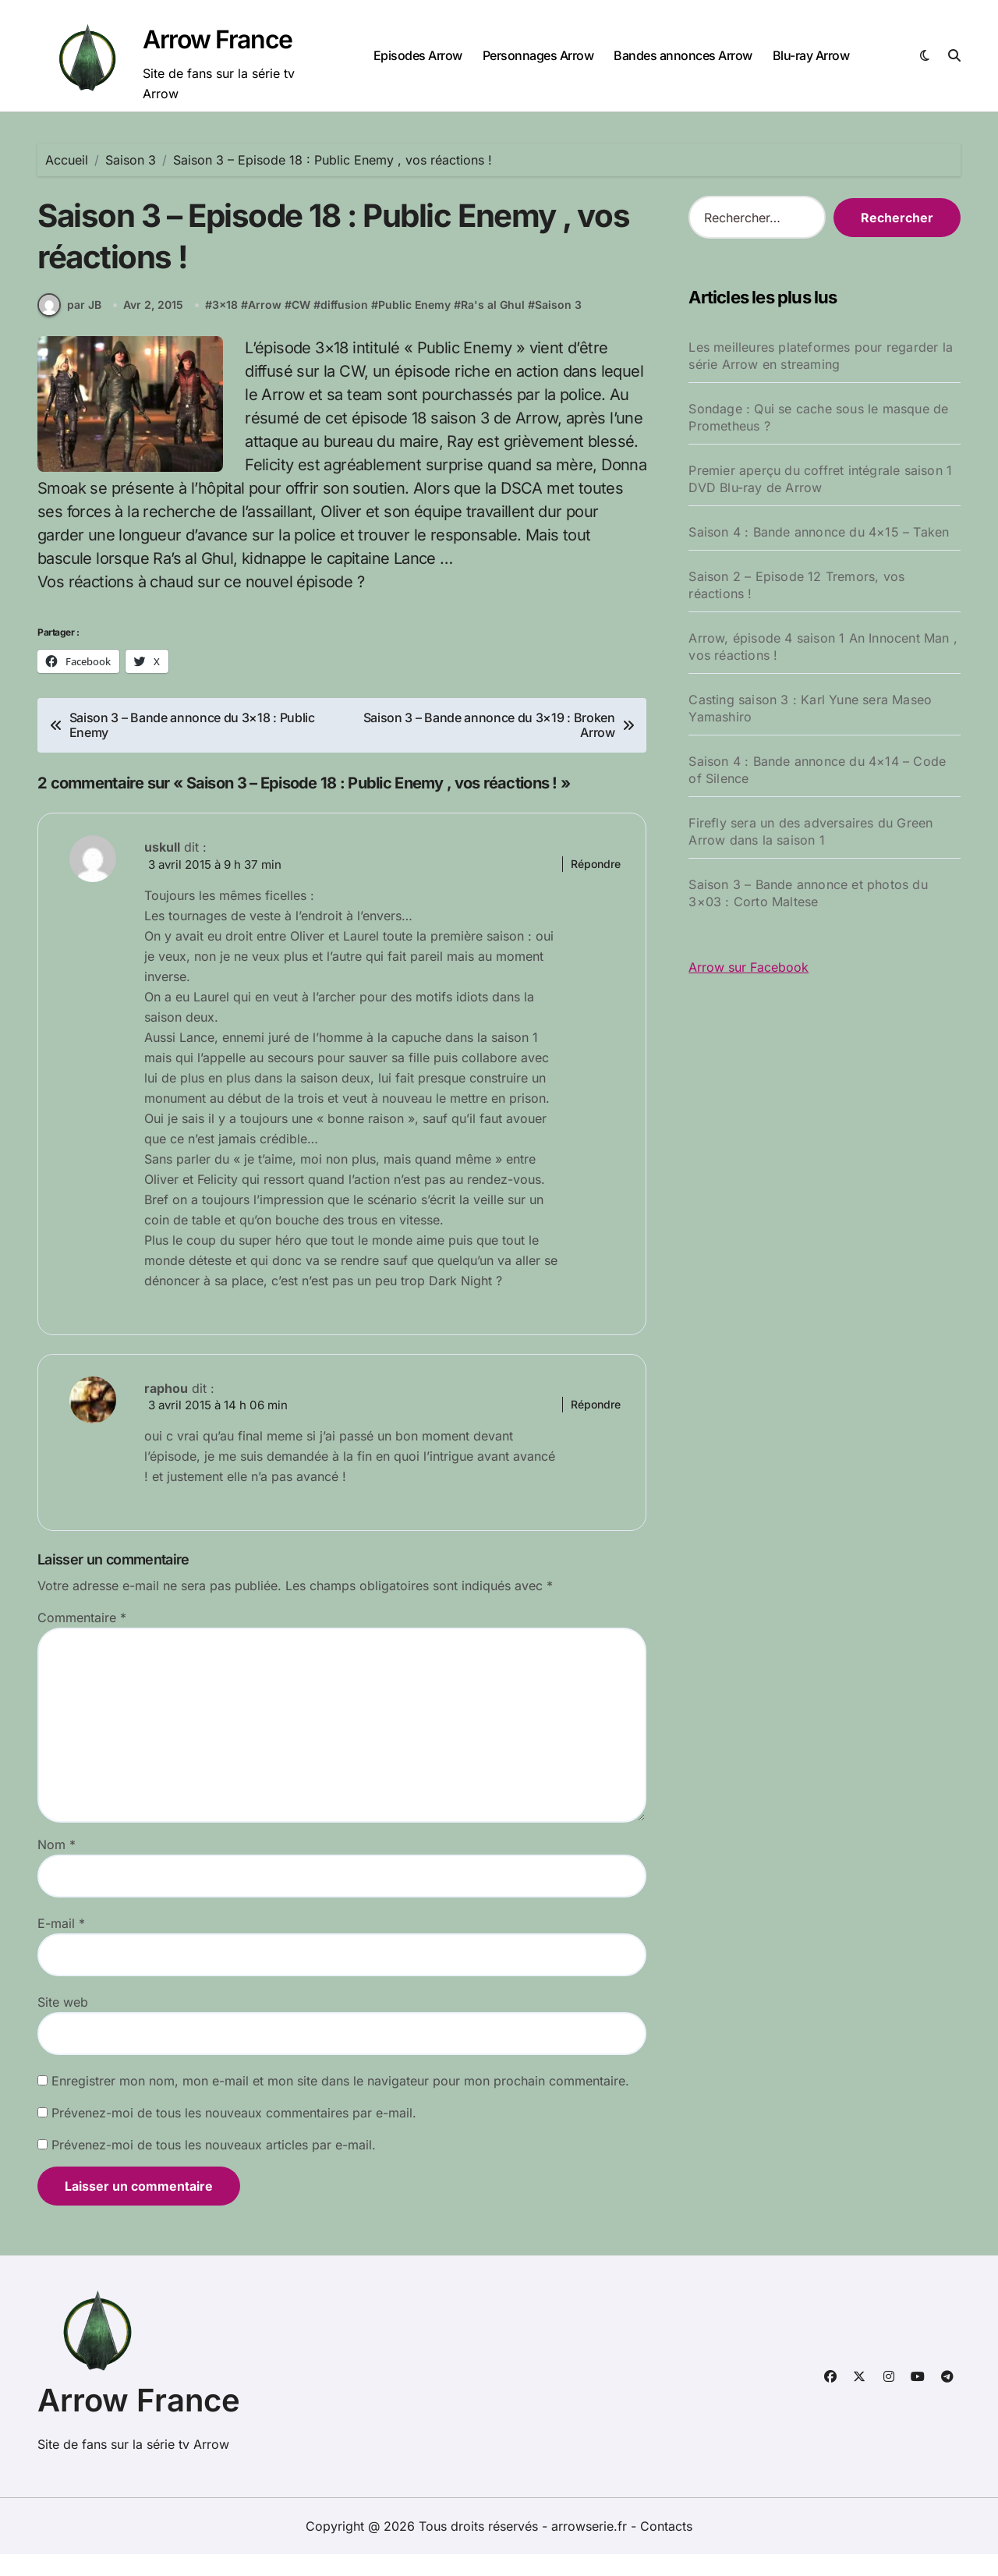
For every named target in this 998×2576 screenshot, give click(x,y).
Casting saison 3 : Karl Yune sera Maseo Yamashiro (810, 708)
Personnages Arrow (538, 55)
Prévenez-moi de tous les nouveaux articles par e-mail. (213, 2166)
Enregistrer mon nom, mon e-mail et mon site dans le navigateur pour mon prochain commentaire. (340, 2102)
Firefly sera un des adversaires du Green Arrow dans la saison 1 (810, 831)
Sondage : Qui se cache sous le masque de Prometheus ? (818, 417)
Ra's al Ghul (494, 324)
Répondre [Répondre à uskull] (596, 883)
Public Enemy (416, 324)
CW (302, 324)
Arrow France (217, 39)
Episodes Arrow (417, 55)
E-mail (61, 1945)
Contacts (666, 2548)
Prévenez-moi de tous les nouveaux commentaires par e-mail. (233, 2134)
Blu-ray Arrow (811, 55)
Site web (62, 2024)
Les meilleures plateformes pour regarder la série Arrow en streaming (820, 355)
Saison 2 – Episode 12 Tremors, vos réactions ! (796, 585)
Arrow (266, 324)
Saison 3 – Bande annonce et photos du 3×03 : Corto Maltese (807, 893)
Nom (56, 1866)
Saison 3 (559, 324)
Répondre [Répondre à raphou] (596, 1425)
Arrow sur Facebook (748, 967)
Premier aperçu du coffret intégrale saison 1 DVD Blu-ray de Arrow (820, 478)
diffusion (346, 324)
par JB (69, 324)
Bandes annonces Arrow (683, 55)
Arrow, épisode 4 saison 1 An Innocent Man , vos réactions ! (822, 646)
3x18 (226, 324)
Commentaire (81, 1639)
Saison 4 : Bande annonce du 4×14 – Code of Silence (817, 769)
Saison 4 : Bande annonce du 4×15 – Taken (818, 532)
